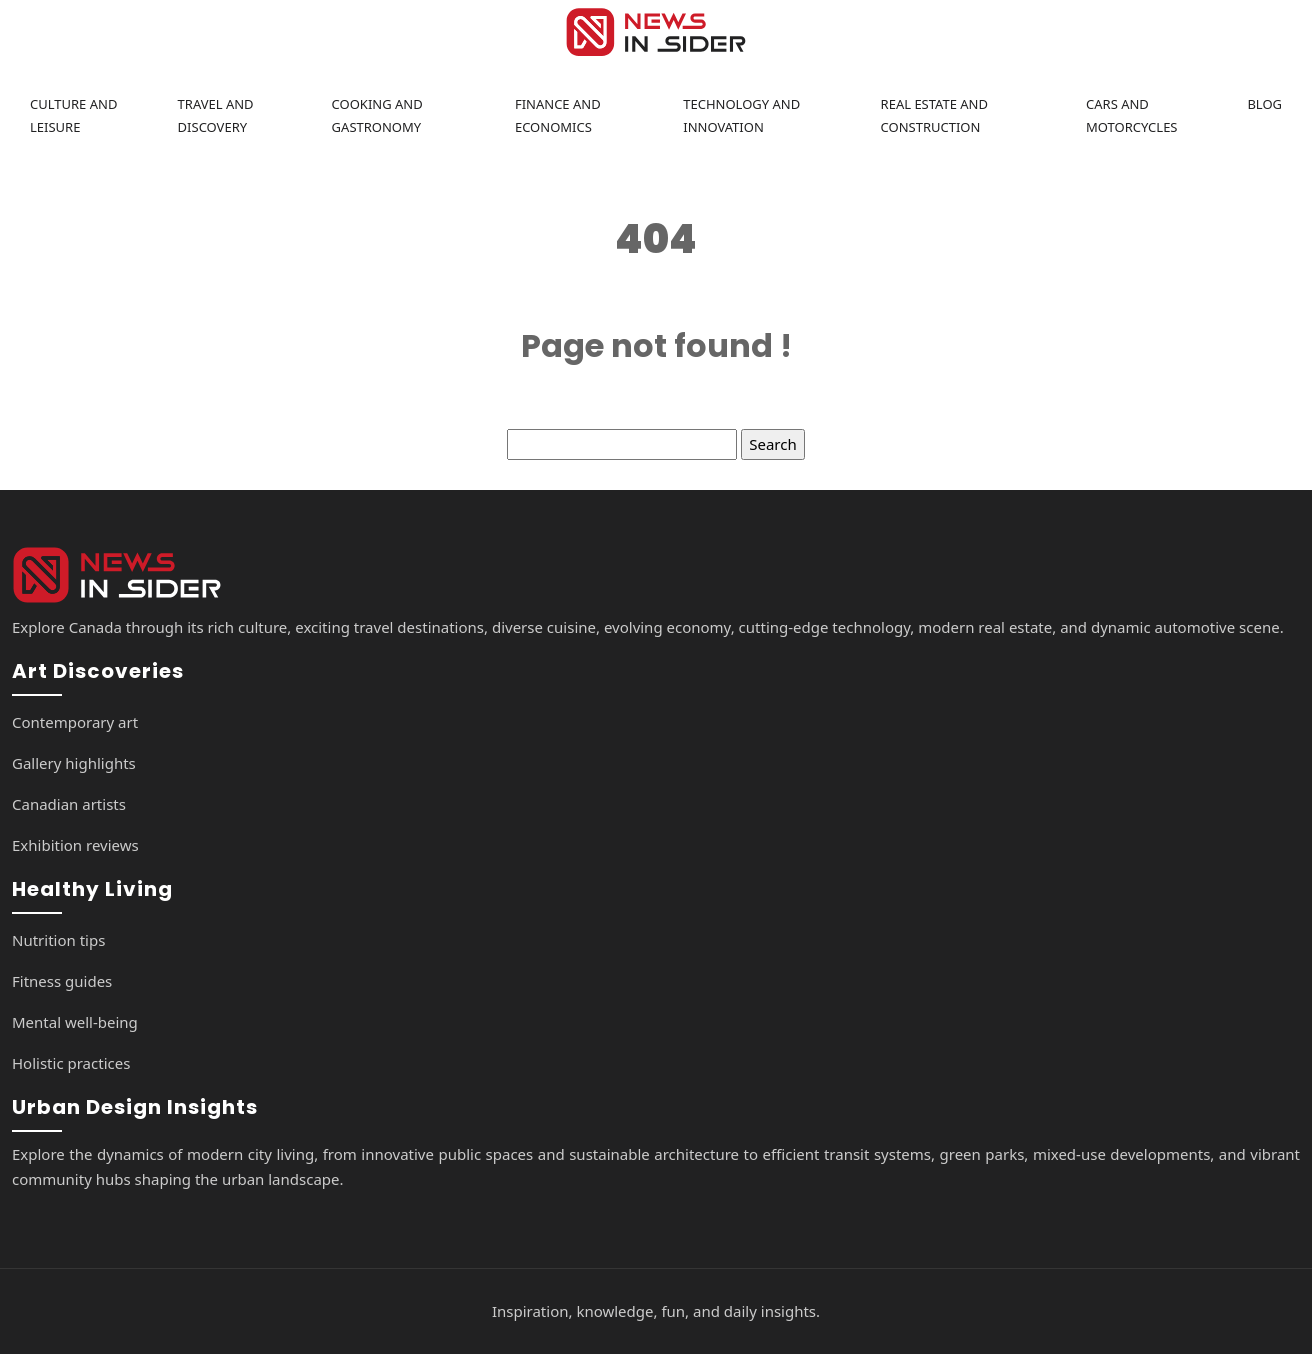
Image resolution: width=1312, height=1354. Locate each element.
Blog (1264, 104)
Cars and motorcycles (1131, 115)
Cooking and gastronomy (377, 115)
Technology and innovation (741, 115)
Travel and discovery (216, 115)
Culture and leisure (73, 115)
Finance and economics (558, 115)
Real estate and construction (934, 115)
